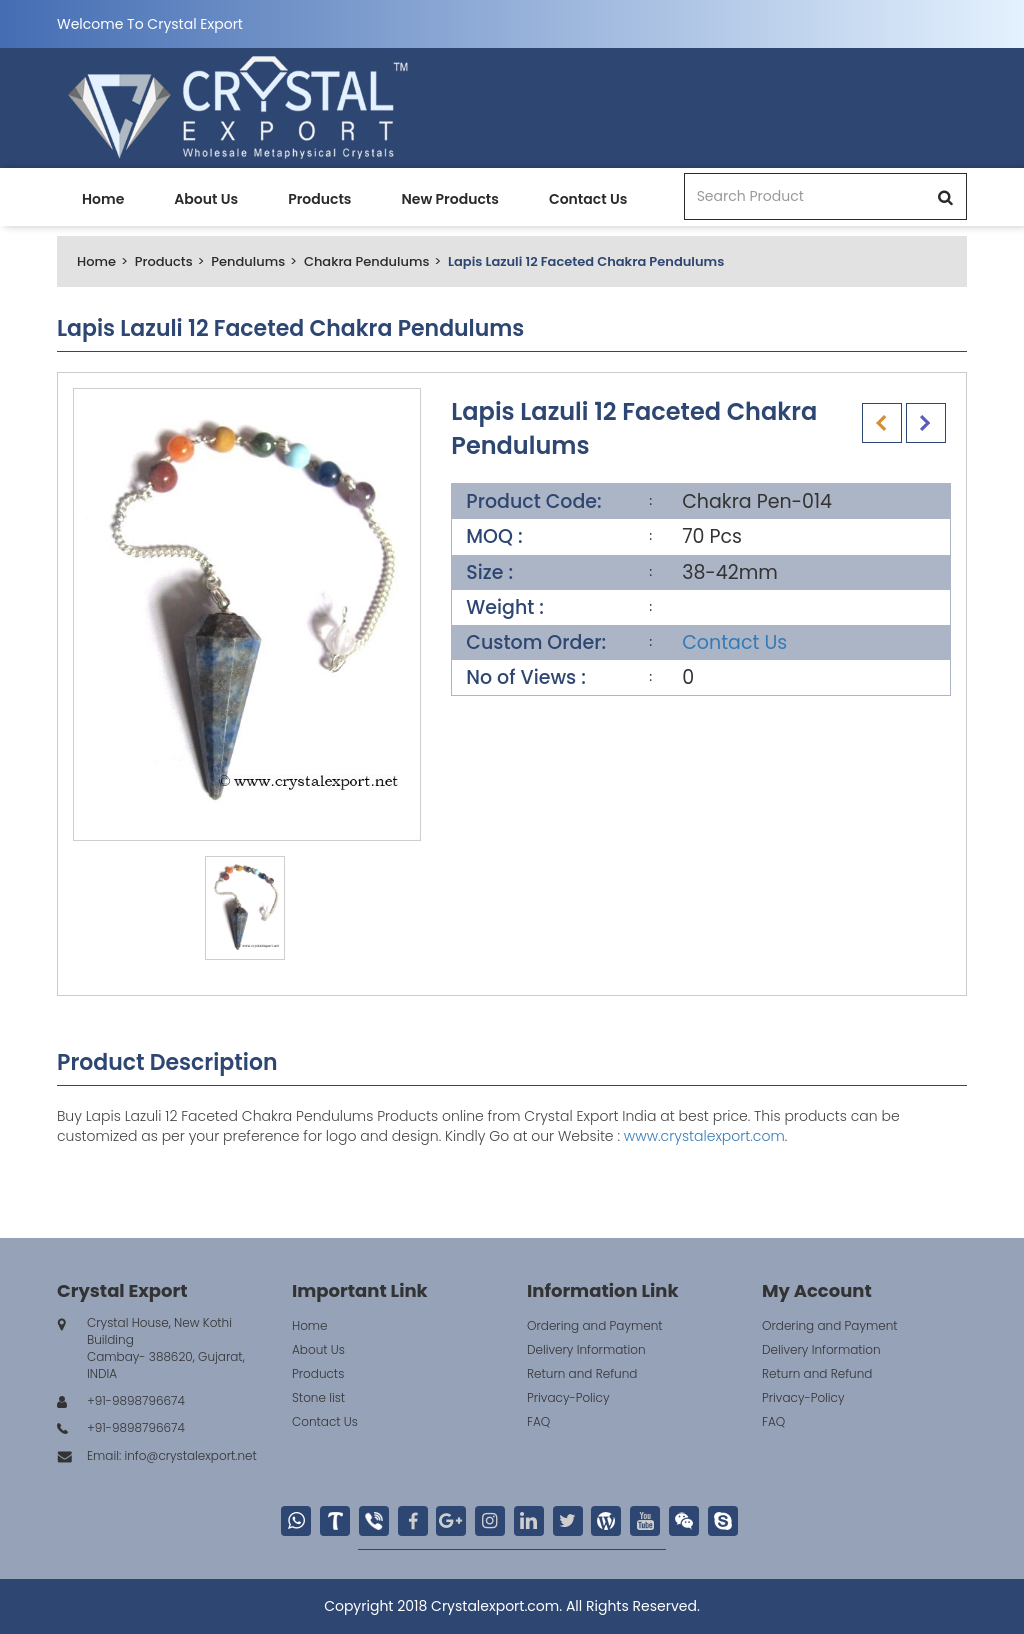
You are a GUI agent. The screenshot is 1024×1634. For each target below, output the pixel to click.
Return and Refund (582, 1373)
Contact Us (588, 199)
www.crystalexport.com (704, 1136)
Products (319, 199)
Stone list (318, 1397)
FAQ (538, 1421)
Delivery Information (586, 1349)
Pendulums (248, 261)
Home (103, 199)
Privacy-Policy (568, 1397)
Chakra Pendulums (366, 261)
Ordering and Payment (595, 1325)
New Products (449, 199)
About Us (206, 199)
